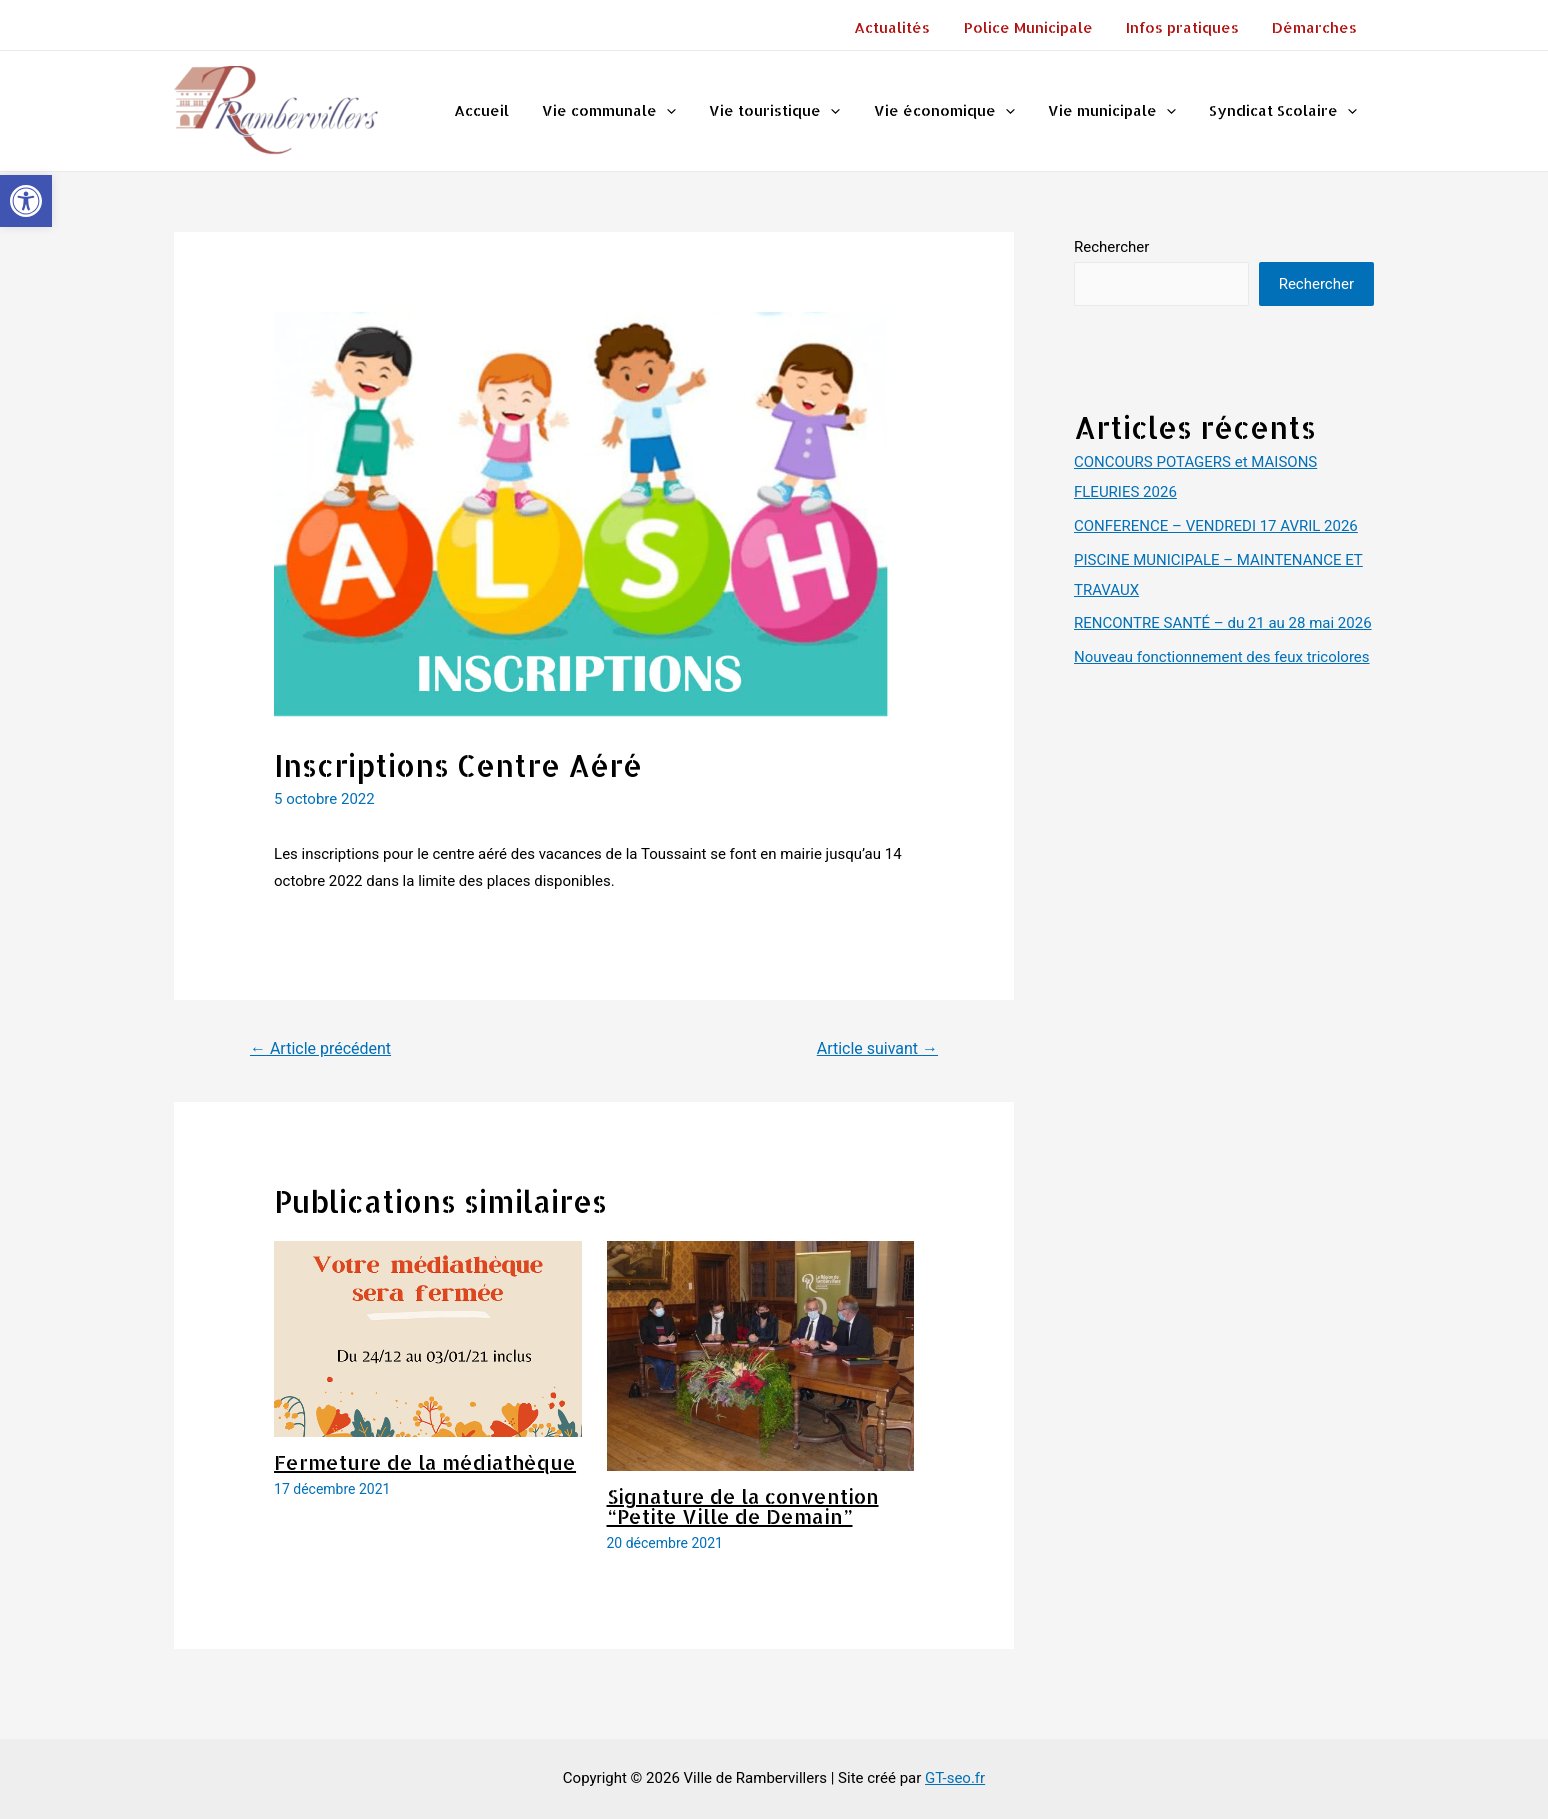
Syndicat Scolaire (1285, 111)
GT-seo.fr (955, 1778)
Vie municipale (1117, 111)
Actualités (904, 27)
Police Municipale (1036, 27)
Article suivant (877, 1048)
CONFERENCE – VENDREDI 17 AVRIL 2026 (1216, 526)
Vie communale (624, 111)
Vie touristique (786, 111)
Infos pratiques (1187, 27)
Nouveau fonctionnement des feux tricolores (1222, 657)
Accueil (499, 110)
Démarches (1316, 27)
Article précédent (320, 1048)
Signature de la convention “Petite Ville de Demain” (743, 1506)
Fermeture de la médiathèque (425, 1462)
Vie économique (952, 111)
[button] (26, 201)
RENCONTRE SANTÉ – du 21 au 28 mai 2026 (1223, 623)
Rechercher (1111, 247)
